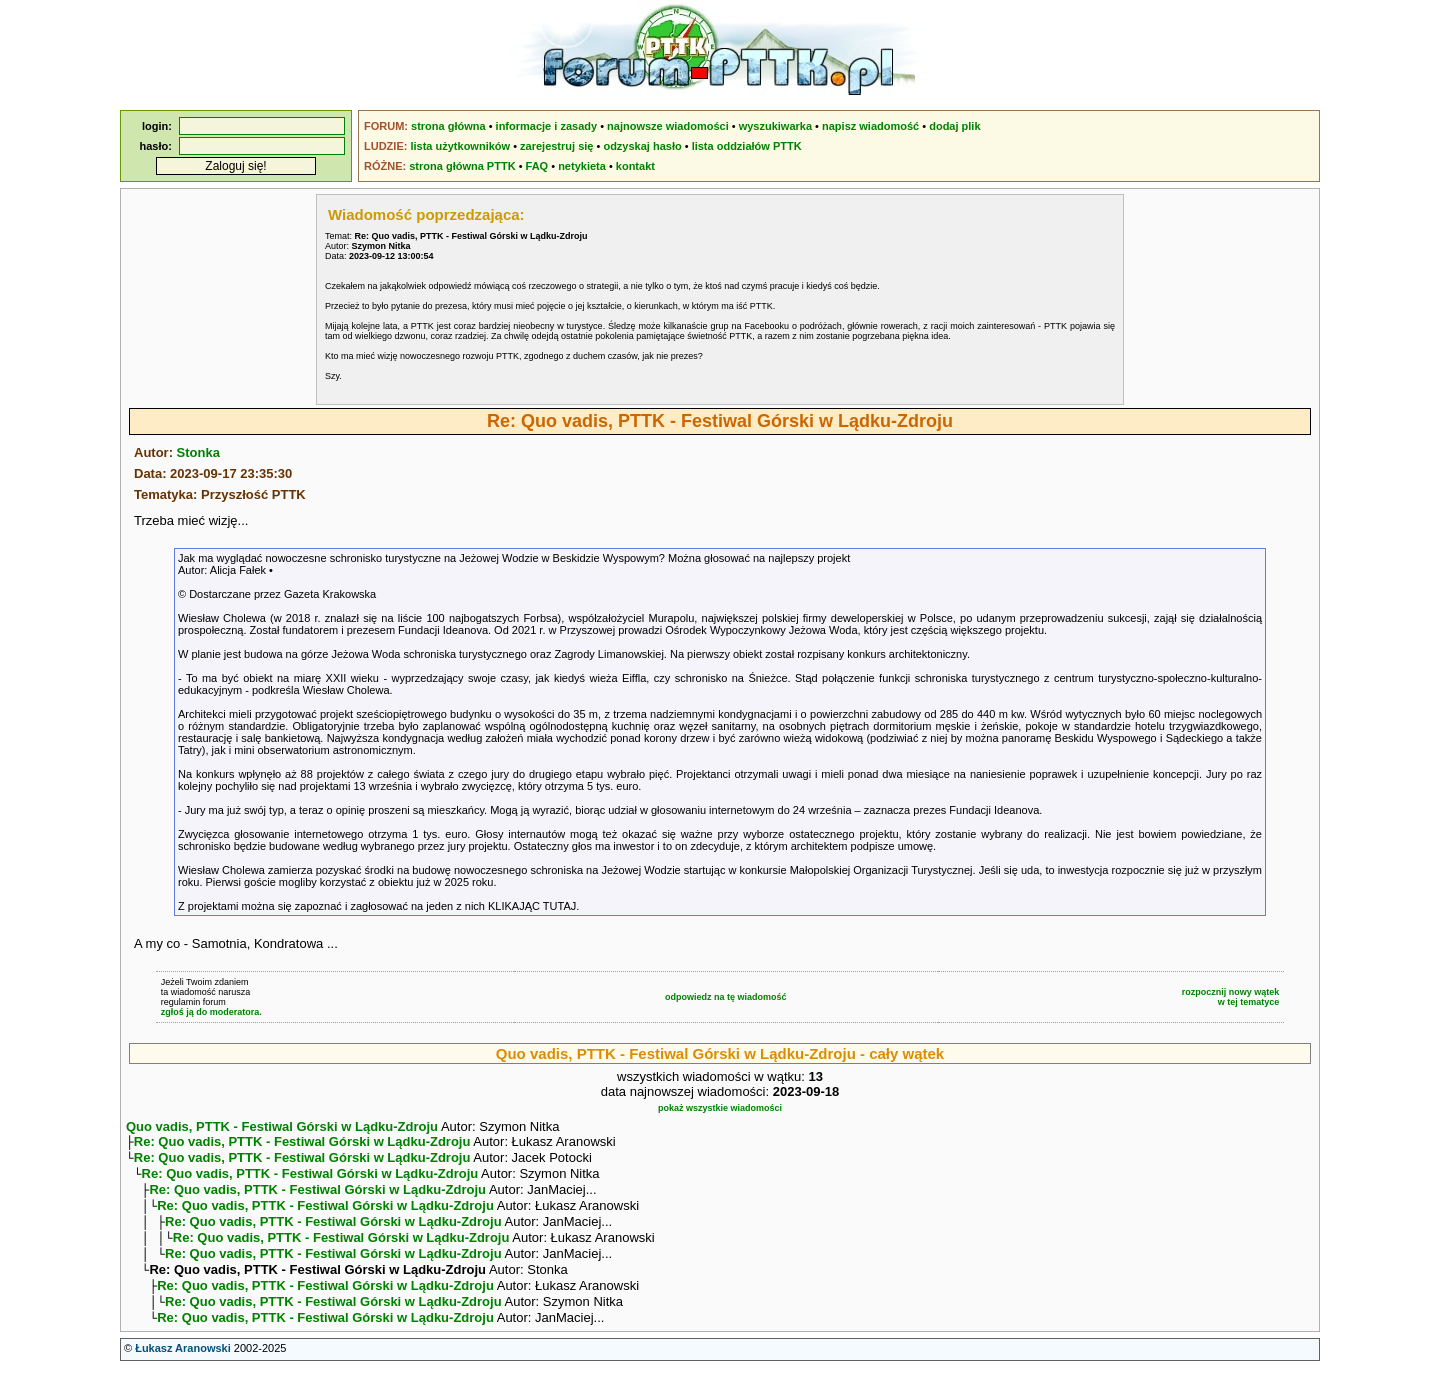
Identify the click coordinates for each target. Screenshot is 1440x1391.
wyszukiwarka (775, 126)
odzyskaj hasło (642, 146)
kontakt (635, 166)
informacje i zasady (547, 126)
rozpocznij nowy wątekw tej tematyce (1231, 997)
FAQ (537, 166)
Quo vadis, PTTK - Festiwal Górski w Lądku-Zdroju (282, 1126)
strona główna (448, 126)
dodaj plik (954, 126)
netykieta (582, 166)
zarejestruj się (556, 146)
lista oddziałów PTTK (747, 146)
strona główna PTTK (462, 166)
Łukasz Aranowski (183, 1372)
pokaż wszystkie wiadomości (720, 1108)
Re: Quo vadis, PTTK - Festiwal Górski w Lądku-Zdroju (302, 1143)
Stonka (198, 452)
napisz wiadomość (870, 126)
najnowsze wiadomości (668, 126)
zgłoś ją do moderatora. (211, 1012)
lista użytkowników (460, 146)
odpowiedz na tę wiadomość (726, 997)
